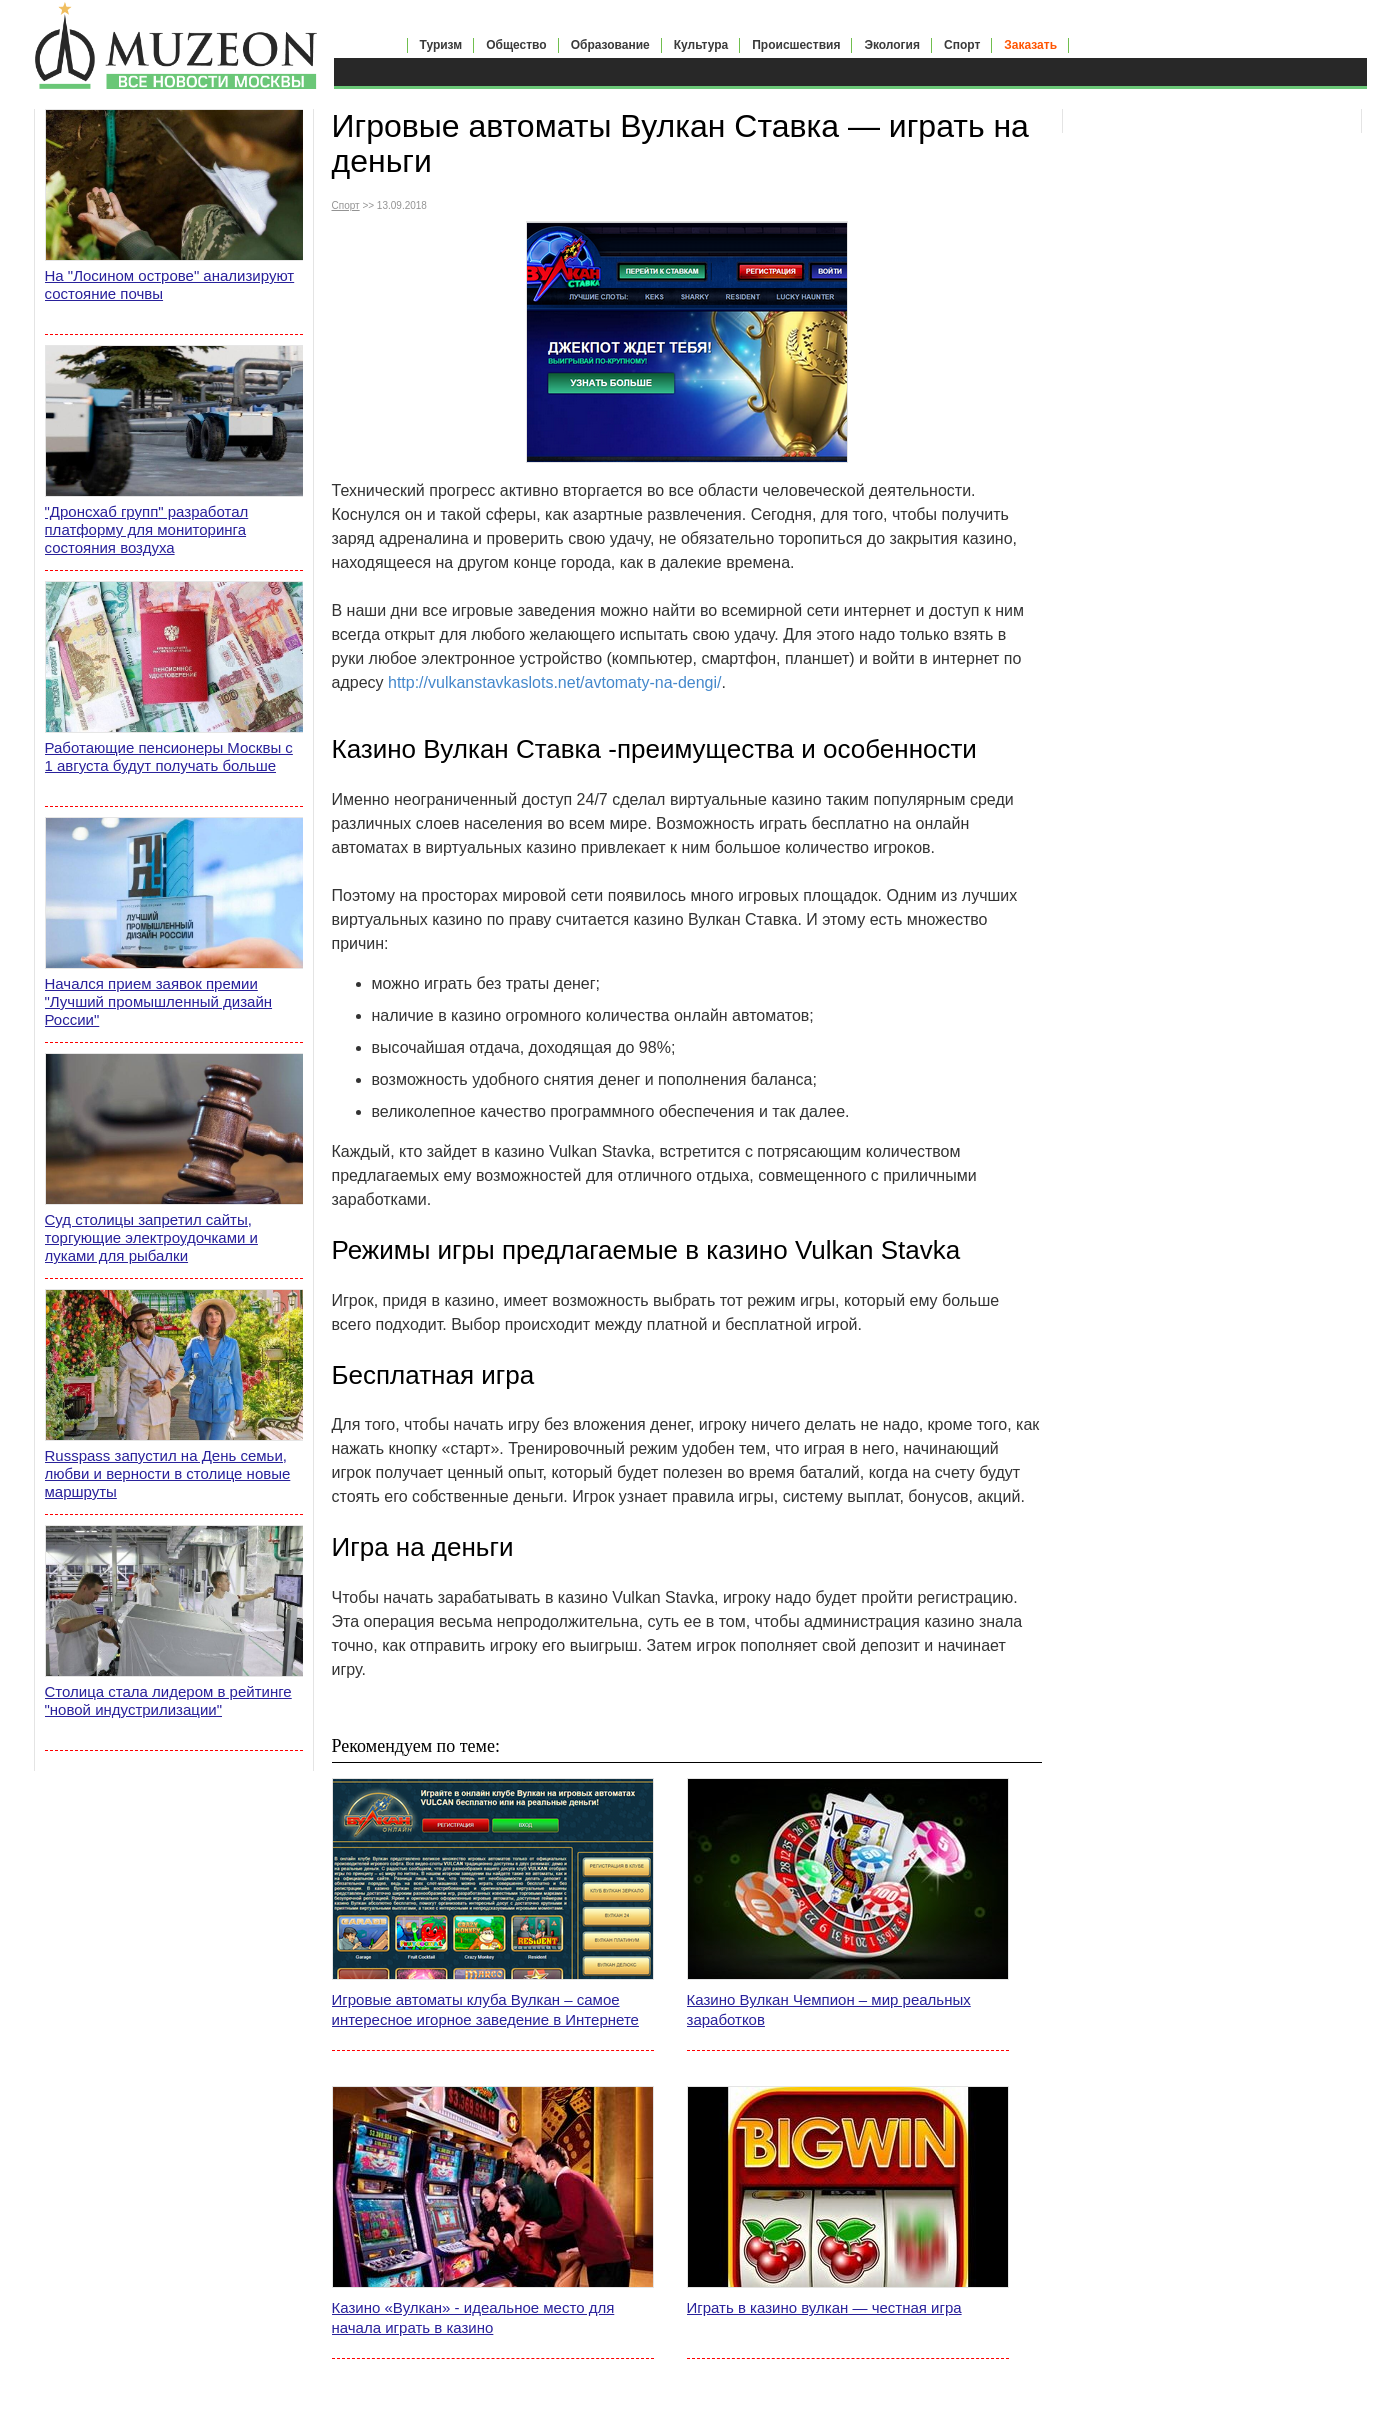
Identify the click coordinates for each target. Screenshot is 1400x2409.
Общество (516, 45)
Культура (701, 45)
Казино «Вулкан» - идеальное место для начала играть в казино (473, 2317)
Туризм (441, 45)
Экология (892, 45)
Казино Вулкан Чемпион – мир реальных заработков (829, 2009)
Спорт (962, 45)
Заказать (1030, 45)
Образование (610, 45)
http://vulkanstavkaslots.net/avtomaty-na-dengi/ (555, 682)
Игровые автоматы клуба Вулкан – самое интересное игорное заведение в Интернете (485, 2009)
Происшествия (796, 45)
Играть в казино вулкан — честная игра (824, 2307)
